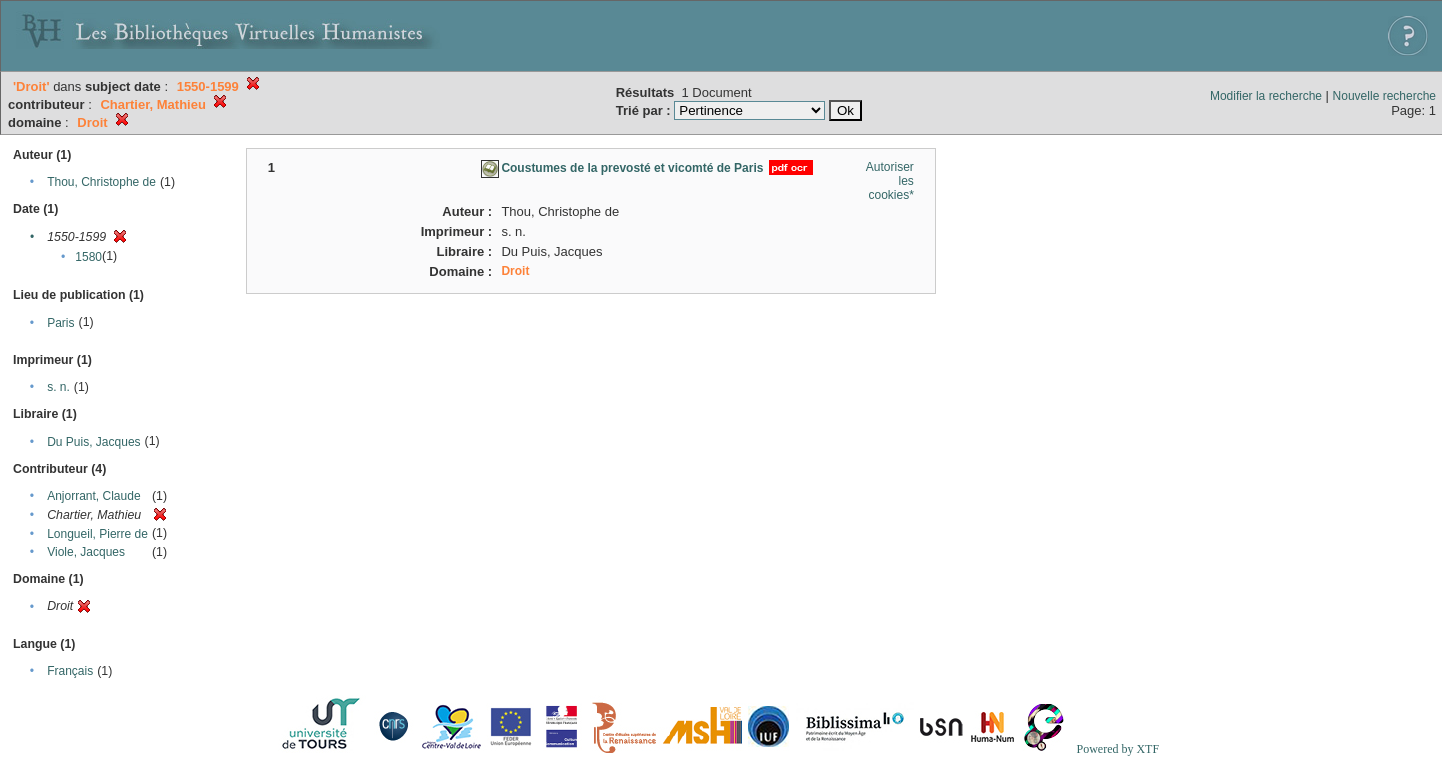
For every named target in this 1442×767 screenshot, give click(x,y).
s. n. (58, 387)
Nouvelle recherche (1384, 96)
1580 (88, 257)
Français (70, 671)
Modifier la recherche (1266, 96)
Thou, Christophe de (101, 182)
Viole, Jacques (86, 552)
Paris (60, 323)
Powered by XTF (1117, 749)
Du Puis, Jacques (93, 442)
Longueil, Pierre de (97, 534)
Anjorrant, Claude (93, 496)
